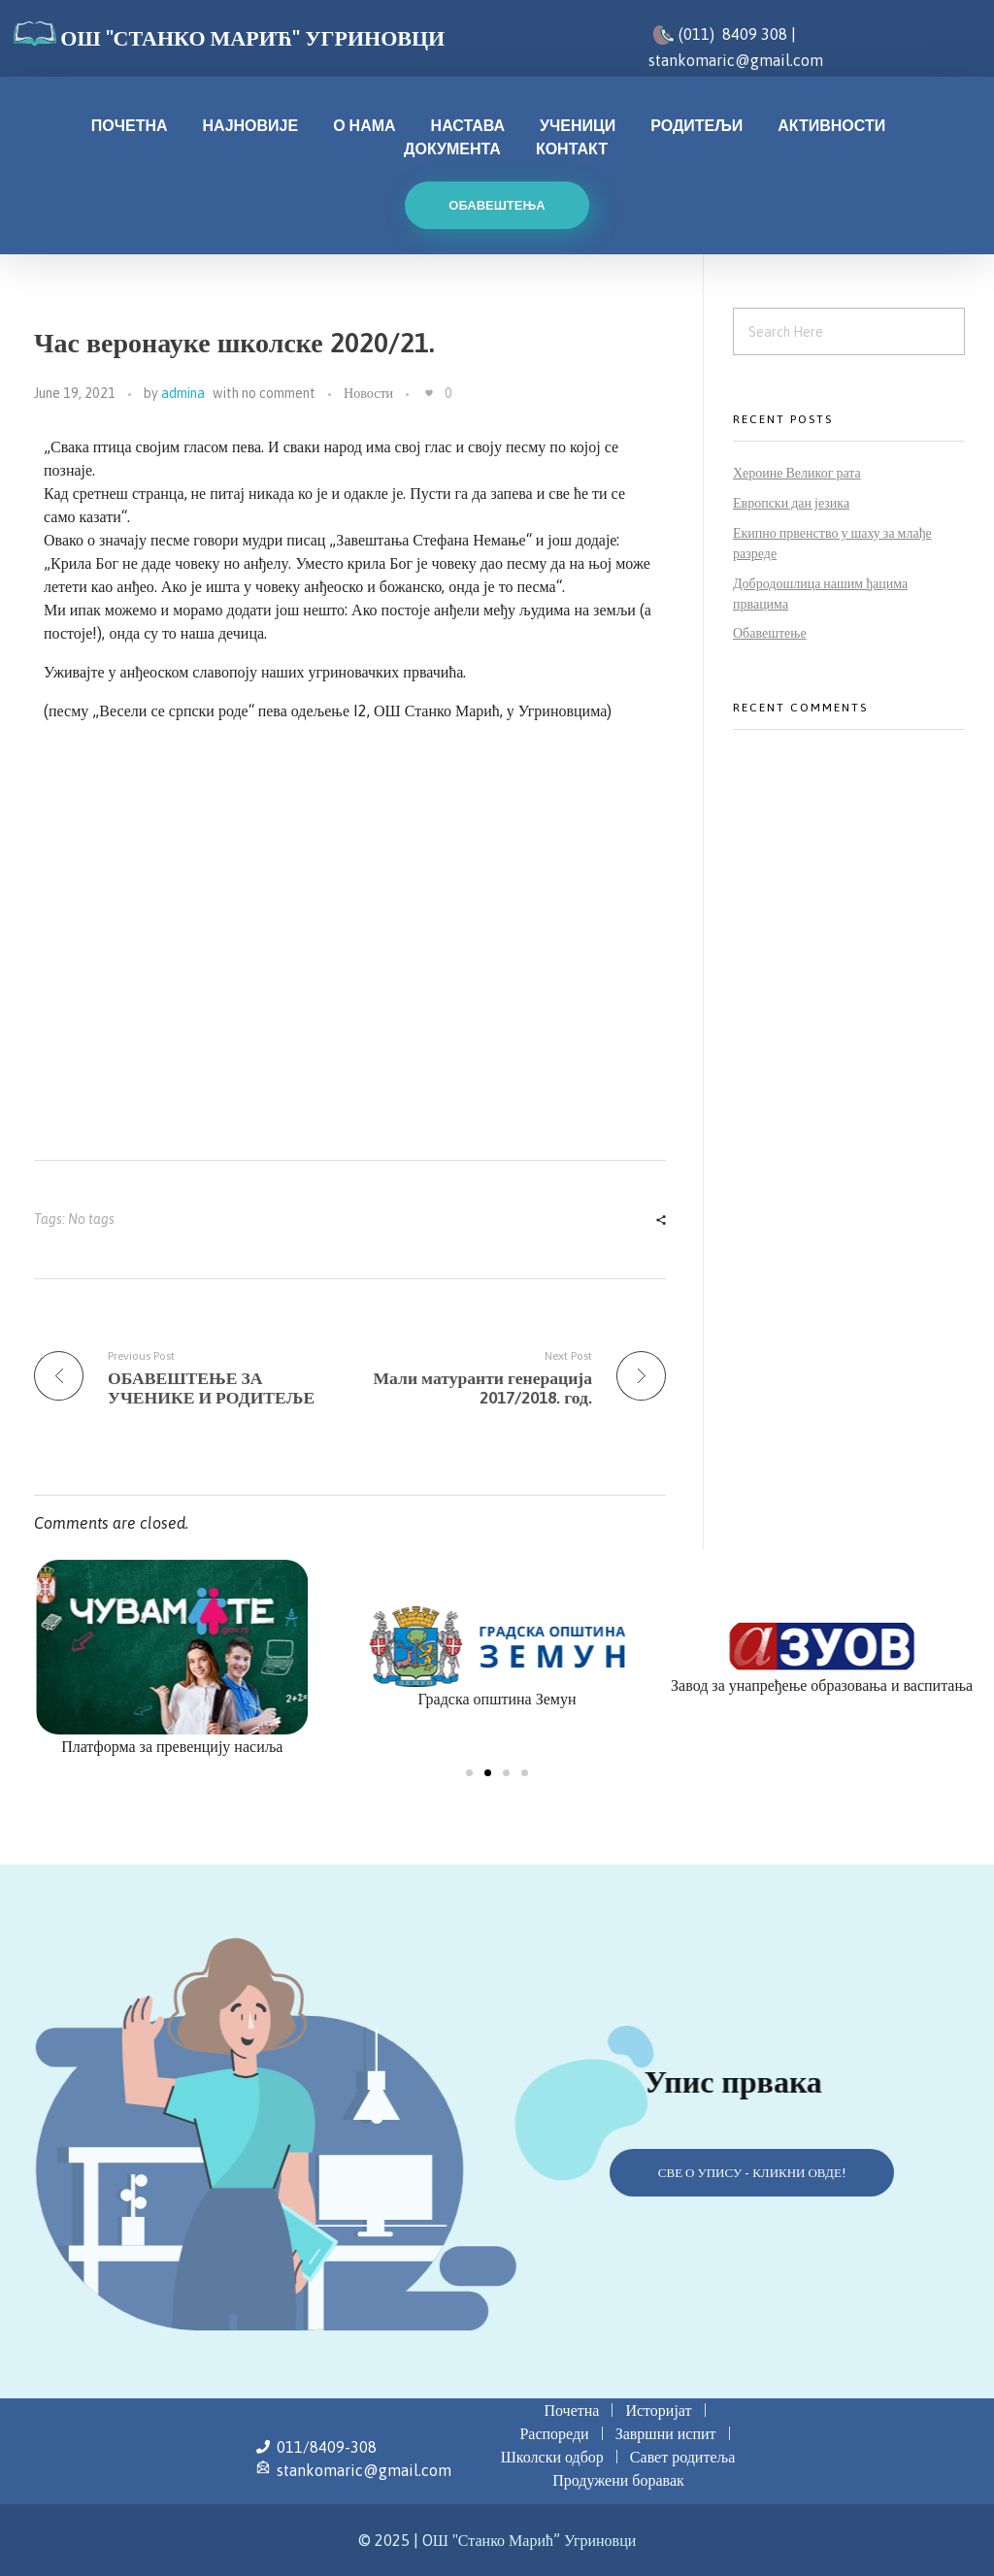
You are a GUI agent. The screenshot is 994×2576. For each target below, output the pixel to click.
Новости (368, 393)
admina (183, 393)
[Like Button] (429, 393)
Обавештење (770, 633)
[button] (469, 1772)
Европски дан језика (791, 503)
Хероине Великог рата (797, 472)
